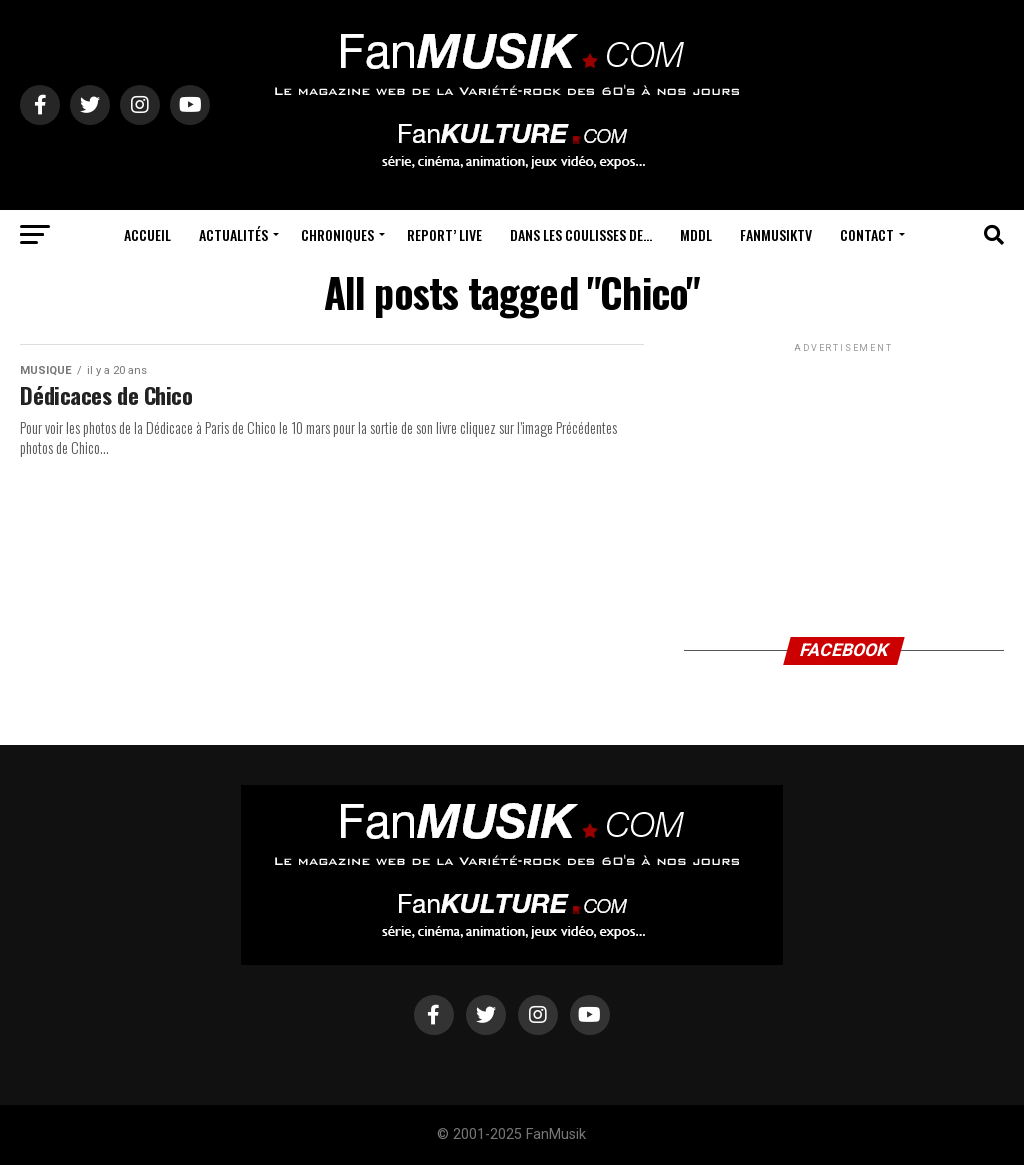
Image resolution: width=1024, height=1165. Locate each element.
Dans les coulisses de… (581, 234)
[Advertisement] (844, 482)
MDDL (696, 234)
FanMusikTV (776, 234)
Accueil (147, 234)
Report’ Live (444, 234)
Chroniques (337, 234)
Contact (867, 234)
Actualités (233, 234)
